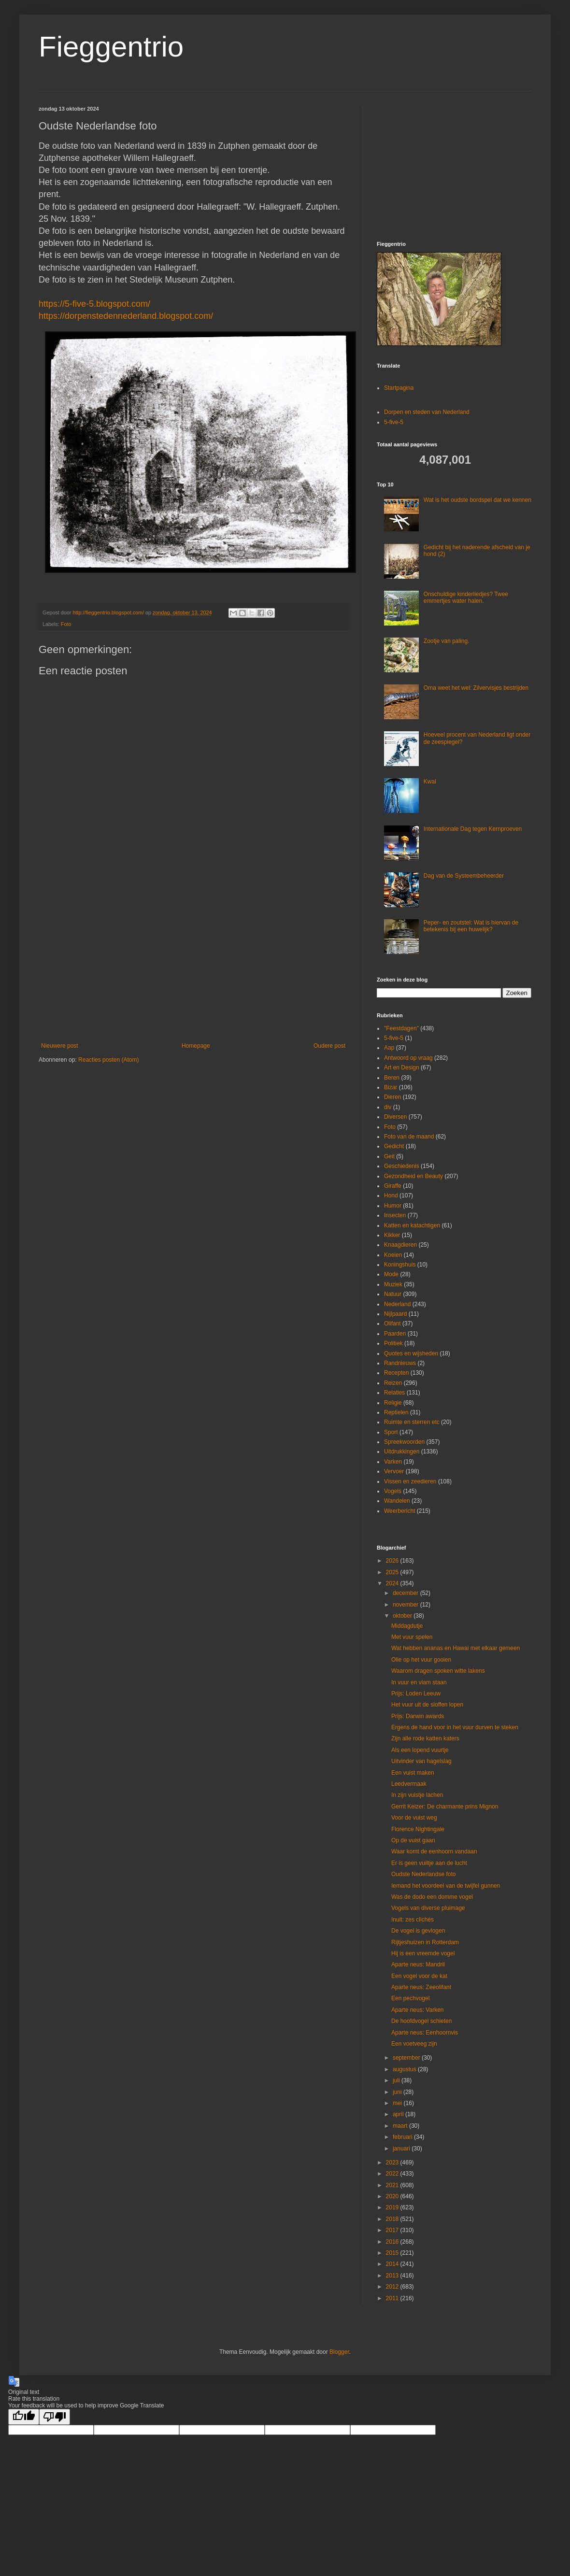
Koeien (393, 1255)
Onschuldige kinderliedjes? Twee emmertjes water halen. (466, 597)
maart (401, 2125)
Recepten (396, 1372)
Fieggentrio (111, 46)
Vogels (392, 1491)
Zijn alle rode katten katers (425, 1738)
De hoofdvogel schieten (421, 2021)
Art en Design (401, 1067)
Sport (391, 1432)
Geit (389, 1156)
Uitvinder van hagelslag (421, 1761)
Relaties (394, 1392)
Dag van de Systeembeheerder (464, 875)
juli (397, 2080)
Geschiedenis (401, 1166)
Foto (66, 624)
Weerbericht (399, 1511)
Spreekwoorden (404, 1441)
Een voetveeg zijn (414, 2043)
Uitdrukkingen (401, 1451)
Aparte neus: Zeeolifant (421, 1987)
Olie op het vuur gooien (421, 1659)
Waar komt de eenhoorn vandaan (434, 1851)
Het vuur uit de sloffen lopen (427, 1704)
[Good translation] (23, 2417)
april (399, 2114)
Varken (393, 1461)
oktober (403, 1615)
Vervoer (394, 1471)
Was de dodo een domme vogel (432, 1896)
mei (398, 2103)
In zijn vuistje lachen (417, 1795)
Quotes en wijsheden (411, 1353)
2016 (393, 2241)
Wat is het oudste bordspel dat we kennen (477, 500)
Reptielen (396, 1412)
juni (398, 2092)
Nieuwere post (59, 1045)
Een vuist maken (412, 1772)
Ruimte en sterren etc (412, 1422)
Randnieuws (400, 1363)
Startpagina (398, 387)
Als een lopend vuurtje (420, 1750)
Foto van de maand (409, 1136)
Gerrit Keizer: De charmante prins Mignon (444, 1806)
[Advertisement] (193, 962)
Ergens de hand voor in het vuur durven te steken (454, 1727)
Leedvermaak (409, 1783)
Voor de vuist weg (414, 1817)
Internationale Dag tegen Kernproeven (473, 828)
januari (402, 2148)
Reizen (393, 1383)
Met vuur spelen (411, 1637)
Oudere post (329, 1045)
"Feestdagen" (401, 1028)
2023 (393, 2162)
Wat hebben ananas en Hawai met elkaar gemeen (455, 1648)
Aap (389, 1047)
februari (403, 2137)
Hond (391, 1195)
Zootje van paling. (447, 641)
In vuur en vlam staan (419, 1682)
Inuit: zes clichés (412, 1919)
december (406, 1593)
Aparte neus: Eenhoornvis (424, 2032)
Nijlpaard (395, 1313)
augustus (405, 2069)
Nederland (397, 1304)
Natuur (392, 1294)
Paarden (395, 1333)
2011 (393, 2298)
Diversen (395, 1116)
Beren (391, 1077)
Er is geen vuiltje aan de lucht (429, 1863)
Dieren (392, 1097)
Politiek (393, 1343)
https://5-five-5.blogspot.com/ (94, 304)
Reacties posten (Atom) (108, 1059)
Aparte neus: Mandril (418, 1964)
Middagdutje (407, 1625)
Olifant (392, 1323)
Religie (393, 1402)
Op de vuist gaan (413, 1840)
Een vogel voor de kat (419, 1976)
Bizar (390, 1087)
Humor (392, 1205)
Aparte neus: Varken (417, 2010)
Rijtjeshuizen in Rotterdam (425, 1942)
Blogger (339, 2351)
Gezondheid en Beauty (413, 1176)
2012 (393, 2286)
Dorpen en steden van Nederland (427, 412)
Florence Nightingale (417, 1829)
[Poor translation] (54, 2417)
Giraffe (392, 1185)
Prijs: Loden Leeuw (416, 1693)
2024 (393, 1583)
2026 (393, 1560)
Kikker (392, 1235)
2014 (393, 2264)
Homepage (196, 1045)
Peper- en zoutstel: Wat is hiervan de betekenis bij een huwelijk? (471, 926)
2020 (393, 2196)
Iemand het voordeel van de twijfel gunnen (445, 1885)
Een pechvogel (410, 1998)
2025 (393, 1572)
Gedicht (394, 1146)
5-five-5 (393, 422)
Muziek (393, 1284)
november (406, 1604)
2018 (393, 2219)
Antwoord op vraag (408, 1057)
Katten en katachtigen (412, 1225)
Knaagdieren (400, 1244)
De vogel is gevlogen (418, 1930)
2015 (393, 2252)
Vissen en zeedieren (410, 1481)
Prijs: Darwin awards (417, 1716)
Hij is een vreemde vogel (423, 1953)
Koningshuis (399, 1264)
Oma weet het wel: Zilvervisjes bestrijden (476, 687)
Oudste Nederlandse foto (423, 1874)
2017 (393, 2230)
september (407, 2057)
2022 (393, 2173)
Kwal (430, 781)
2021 (393, 2185)
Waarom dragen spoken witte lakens (438, 1670)
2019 (393, 2207)
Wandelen (397, 1500)
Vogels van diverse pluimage (428, 1908)
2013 (393, 2275)
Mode (391, 1274)
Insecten (395, 1215)
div (387, 1107)
